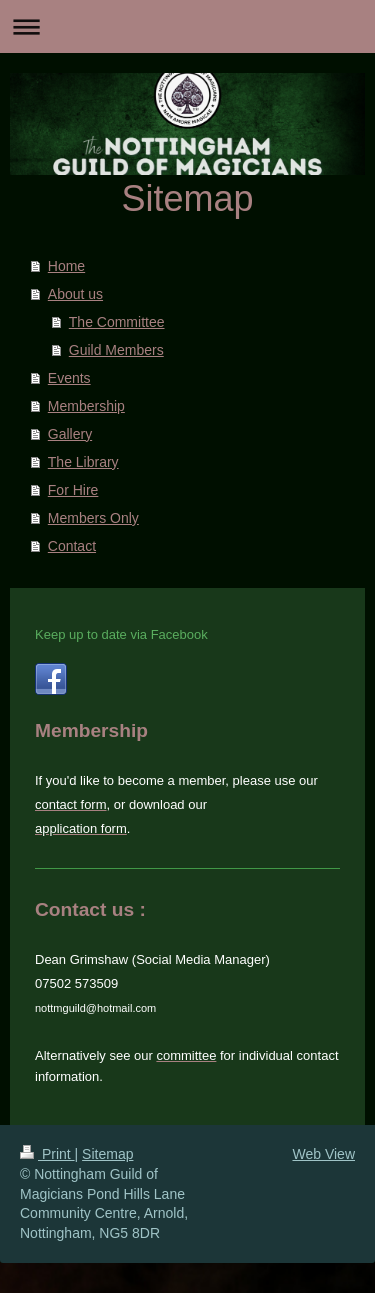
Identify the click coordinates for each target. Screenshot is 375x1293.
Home (66, 266)
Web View (323, 1154)
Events (69, 378)
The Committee (117, 322)
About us (75, 294)
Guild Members (116, 350)
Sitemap (107, 1154)
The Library (83, 462)
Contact (72, 546)
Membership (86, 406)
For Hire (73, 490)
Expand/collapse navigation (187, 26)
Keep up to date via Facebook (121, 634)
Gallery (70, 434)
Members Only (93, 518)
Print (47, 1154)
